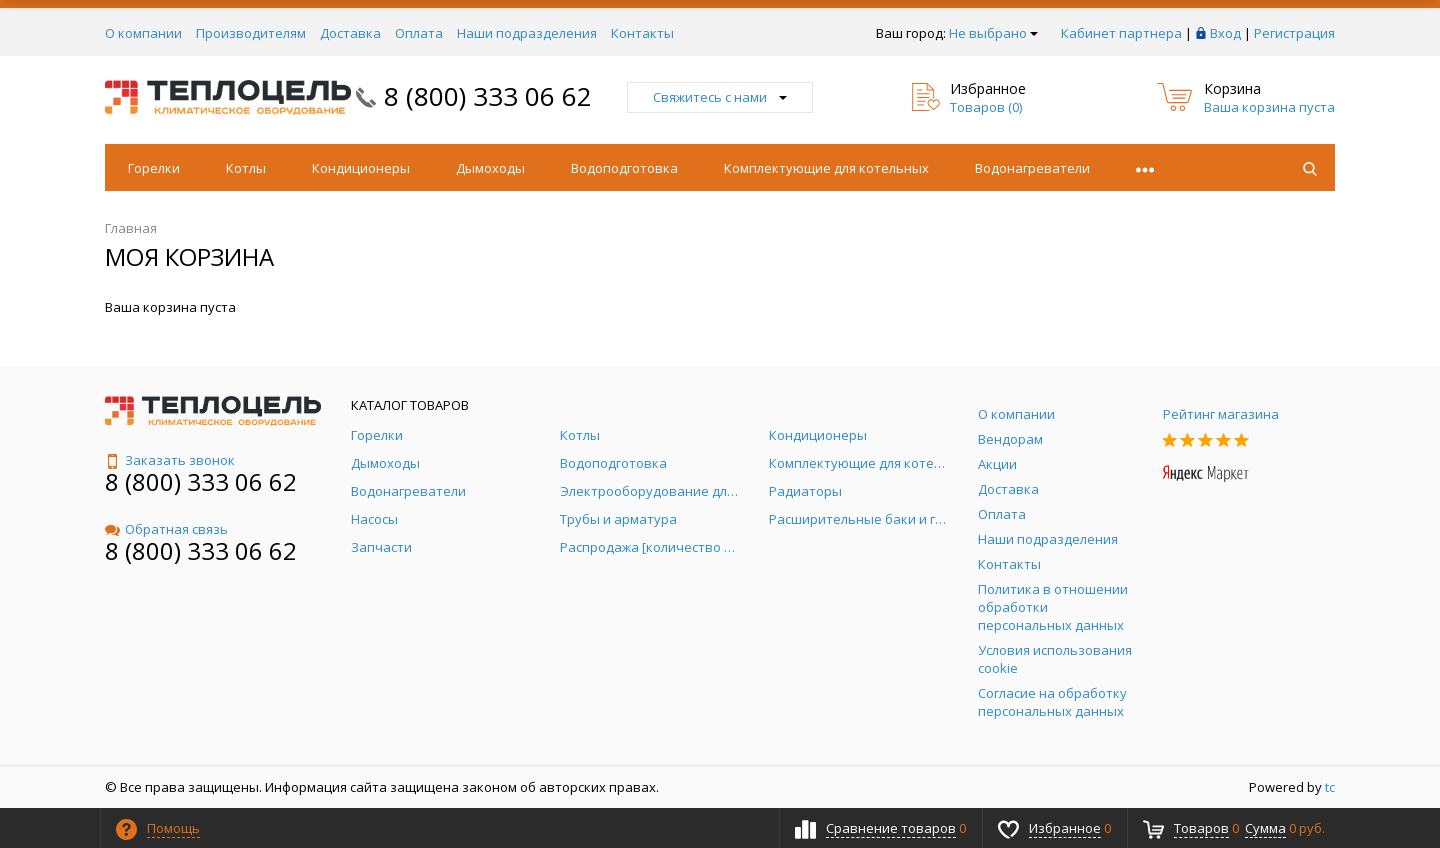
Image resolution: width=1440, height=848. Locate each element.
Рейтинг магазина (1221, 414)
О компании (143, 33)
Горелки (154, 168)
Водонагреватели (1032, 168)
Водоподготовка (624, 168)
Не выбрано (993, 33)
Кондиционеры (361, 168)
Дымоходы (490, 168)
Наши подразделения (527, 33)
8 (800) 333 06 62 (488, 96)
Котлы (246, 168)
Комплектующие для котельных (826, 168)
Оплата (419, 33)
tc (1330, 787)
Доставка (350, 33)
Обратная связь (166, 529)
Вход (1225, 33)
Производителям (251, 33)
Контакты (642, 33)
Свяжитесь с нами (720, 97)
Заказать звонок (170, 460)
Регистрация (1294, 33)
